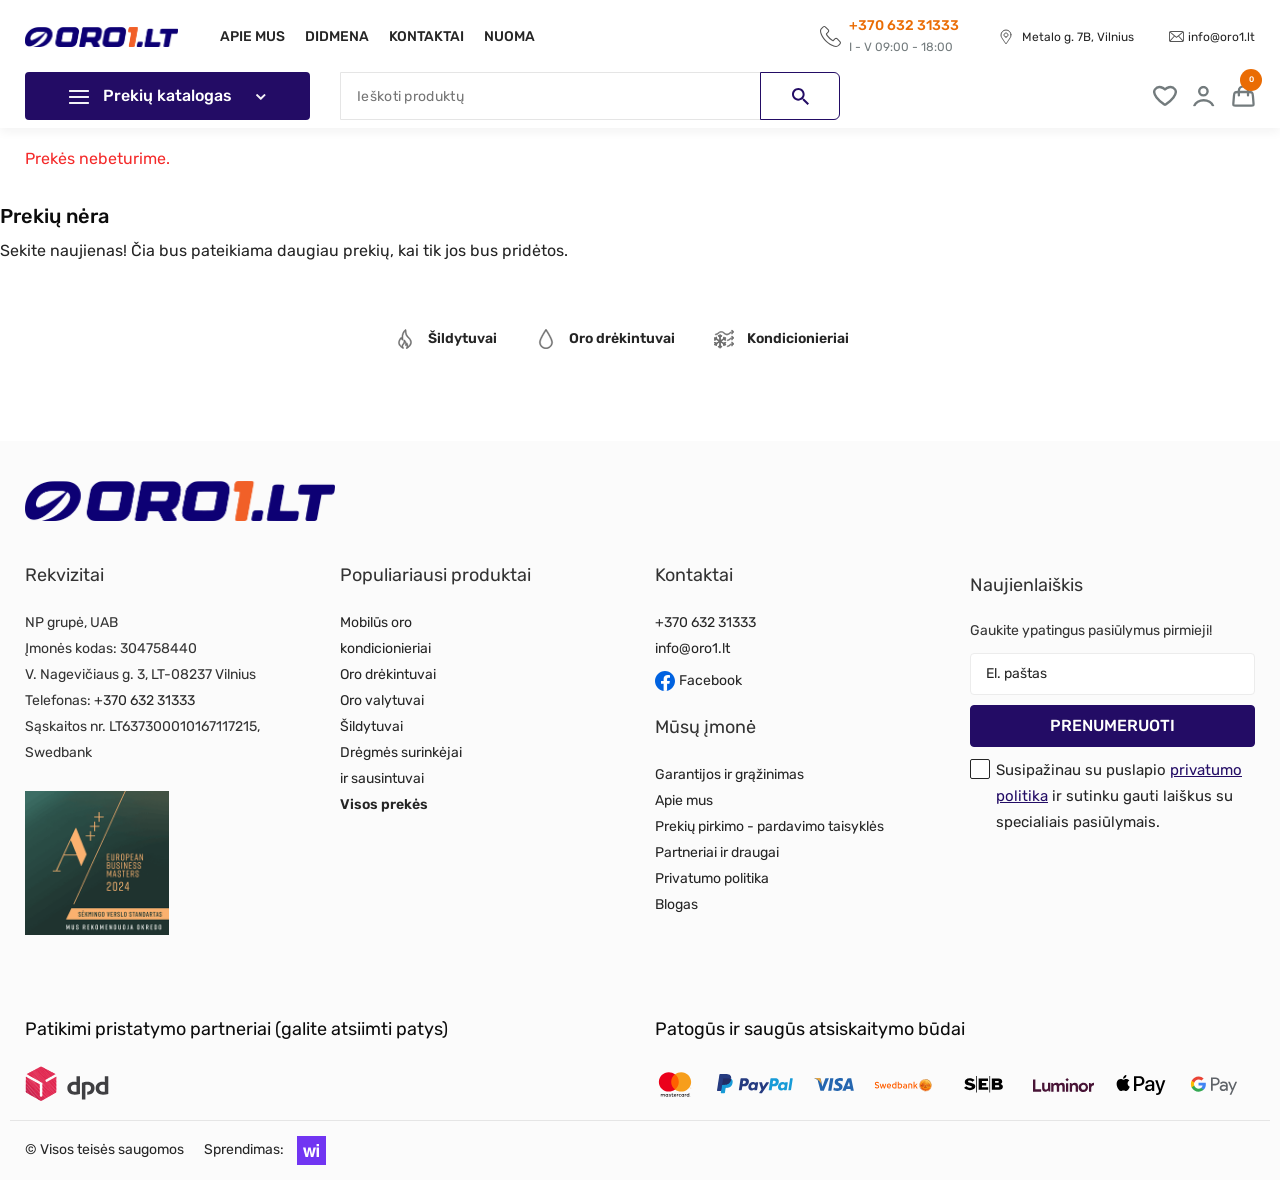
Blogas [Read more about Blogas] (676, 904)
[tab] (446, 342)
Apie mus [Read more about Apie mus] (684, 800)
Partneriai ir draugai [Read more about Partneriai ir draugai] (717, 852)
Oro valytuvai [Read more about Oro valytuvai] (382, 700)
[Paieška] (590, 96)
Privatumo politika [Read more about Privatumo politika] (712, 878)
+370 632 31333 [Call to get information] (904, 25)
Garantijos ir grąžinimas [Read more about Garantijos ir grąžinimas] (729, 774)
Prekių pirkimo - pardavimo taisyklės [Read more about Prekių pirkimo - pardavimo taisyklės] (769, 826)
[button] (306, 1149)
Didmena (341, 36)
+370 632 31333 (144, 700)
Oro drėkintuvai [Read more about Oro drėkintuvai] (388, 674)
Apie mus (252, 36)
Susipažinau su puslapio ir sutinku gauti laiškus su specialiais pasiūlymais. (1119, 796)
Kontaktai (434, 36)
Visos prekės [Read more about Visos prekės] (384, 804)
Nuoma (521, 36)
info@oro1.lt (1221, 37)
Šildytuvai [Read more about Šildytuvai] (371, 726)
